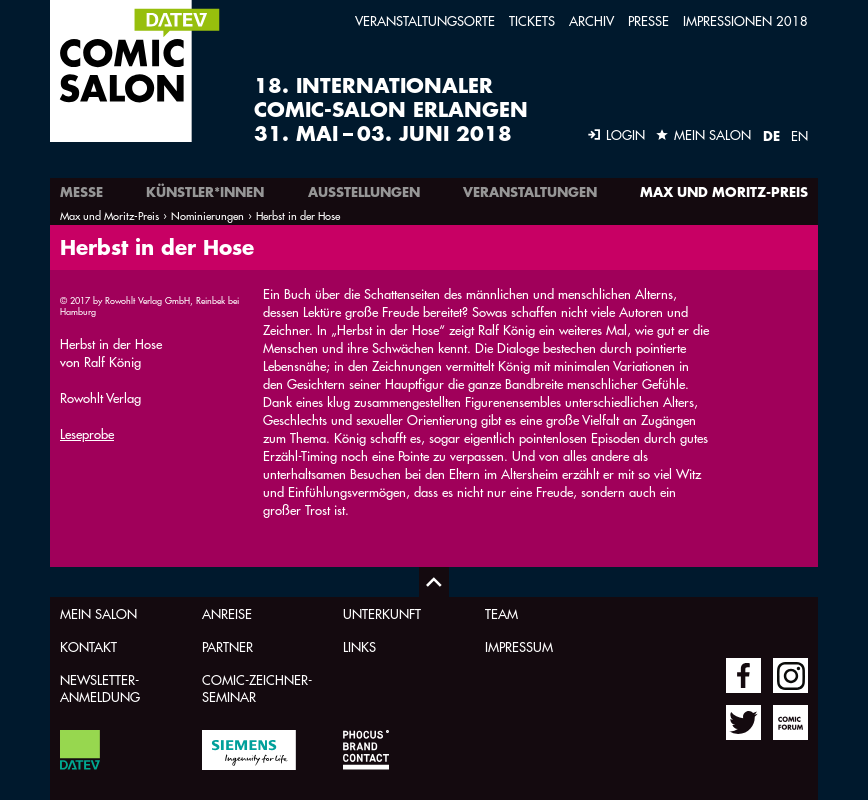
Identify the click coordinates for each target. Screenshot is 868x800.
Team (501, 613)
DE (771, 136)
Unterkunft (382, 613)
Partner (227, 646)
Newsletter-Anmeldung (100, 688)
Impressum (519, 646)
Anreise (227, 613)
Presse (648, 20)
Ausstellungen (364, 192)
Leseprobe (87, 433)
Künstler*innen (205, 192)
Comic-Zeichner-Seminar (257, 688)
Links (359, 646)
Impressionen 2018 (745, 20)
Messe (81, 192)
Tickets (532, 20)
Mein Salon (98, 613)
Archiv (591, 20)
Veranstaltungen (530, 192)
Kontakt (88, 646)
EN (799, 135)
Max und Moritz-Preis (724, 192)
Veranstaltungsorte (425, 20)
